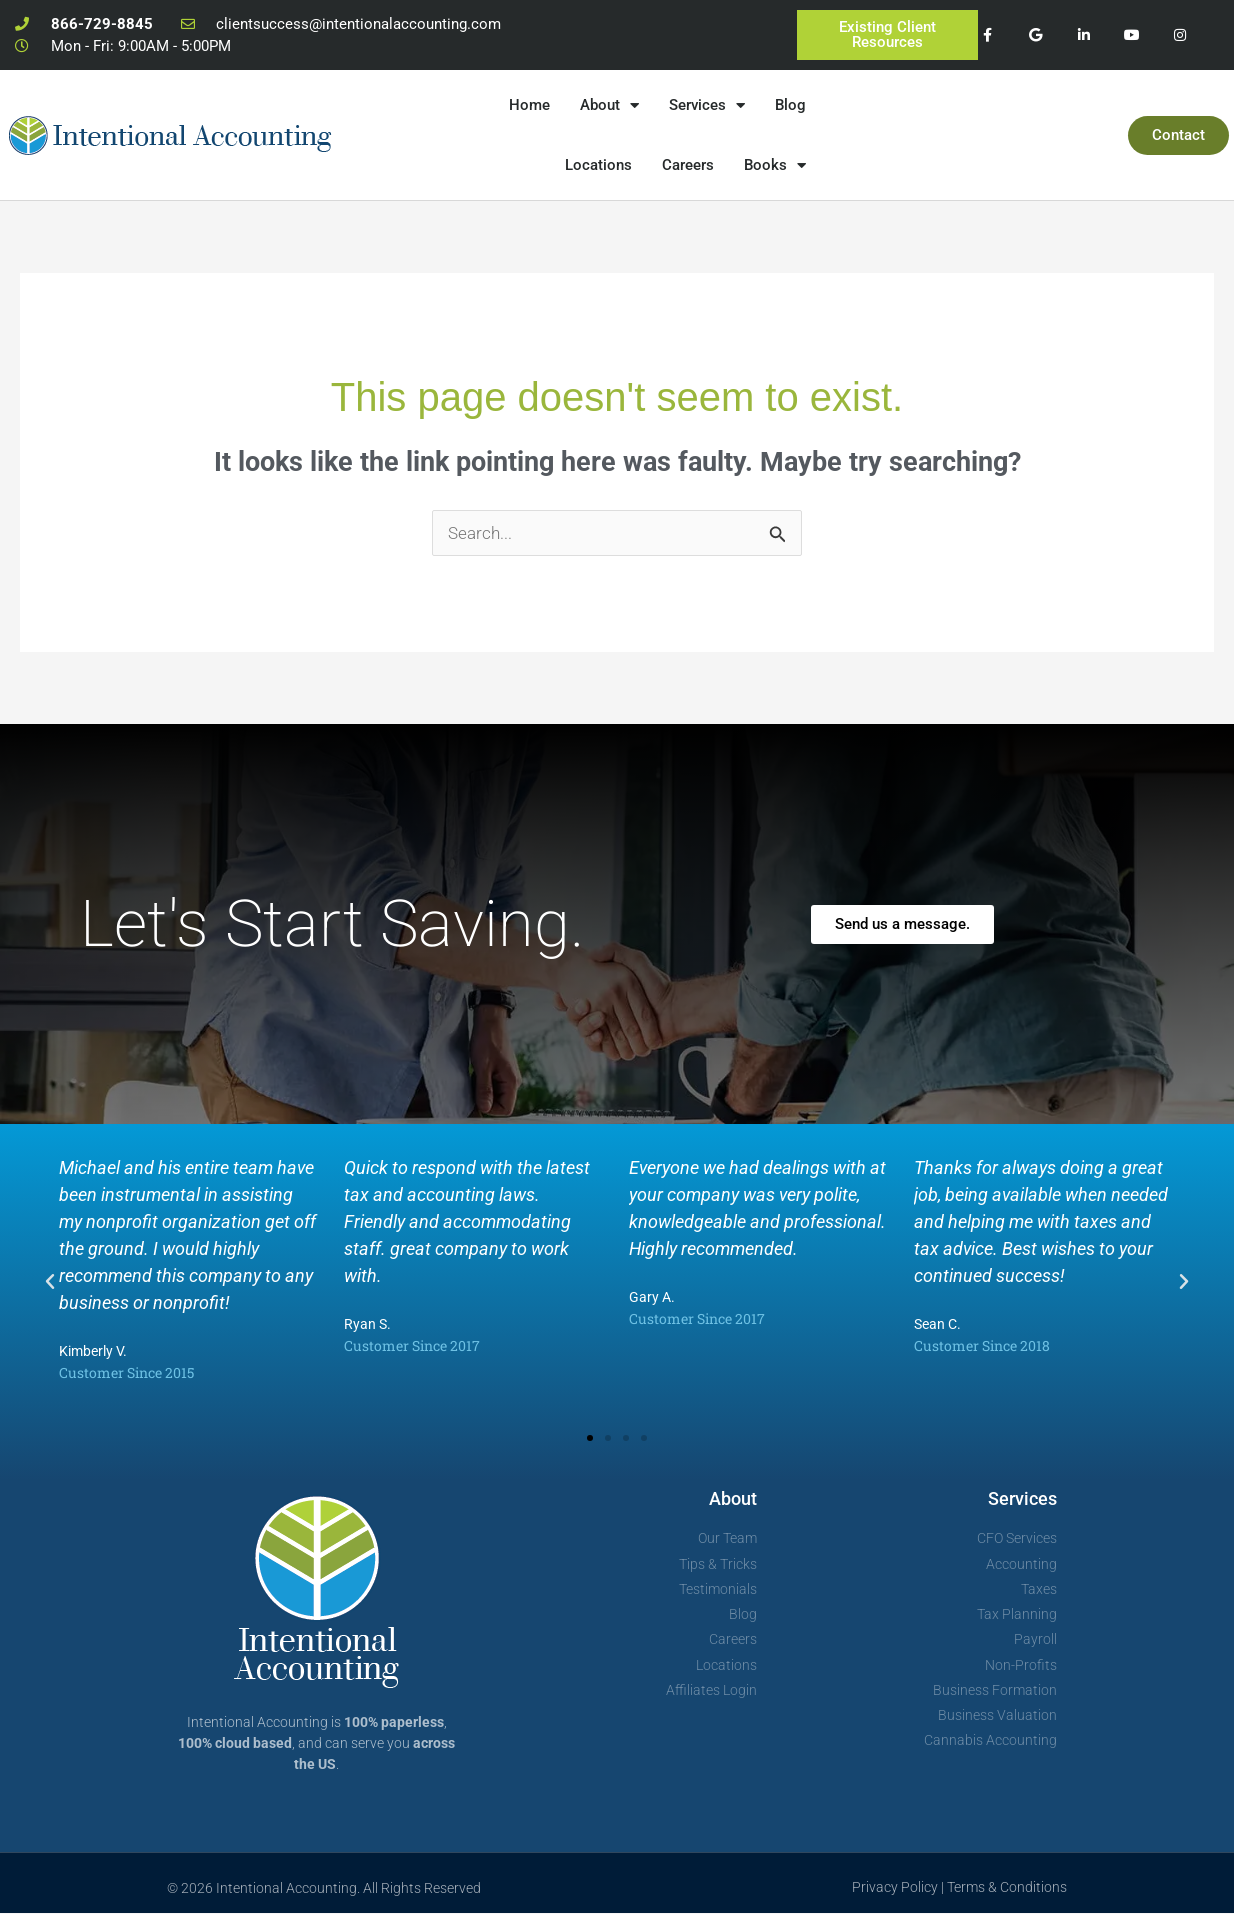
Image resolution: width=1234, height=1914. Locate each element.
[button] (50, 1283)
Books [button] (775, 165)
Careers (688, 165)
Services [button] (707, 105)
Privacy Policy (895, 1888)
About (733, 1499)
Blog (790, 105)
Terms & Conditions (1007, 1888)
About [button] (609, 105)
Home (529, 105)
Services (1022, 1499)
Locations (598, 165)
